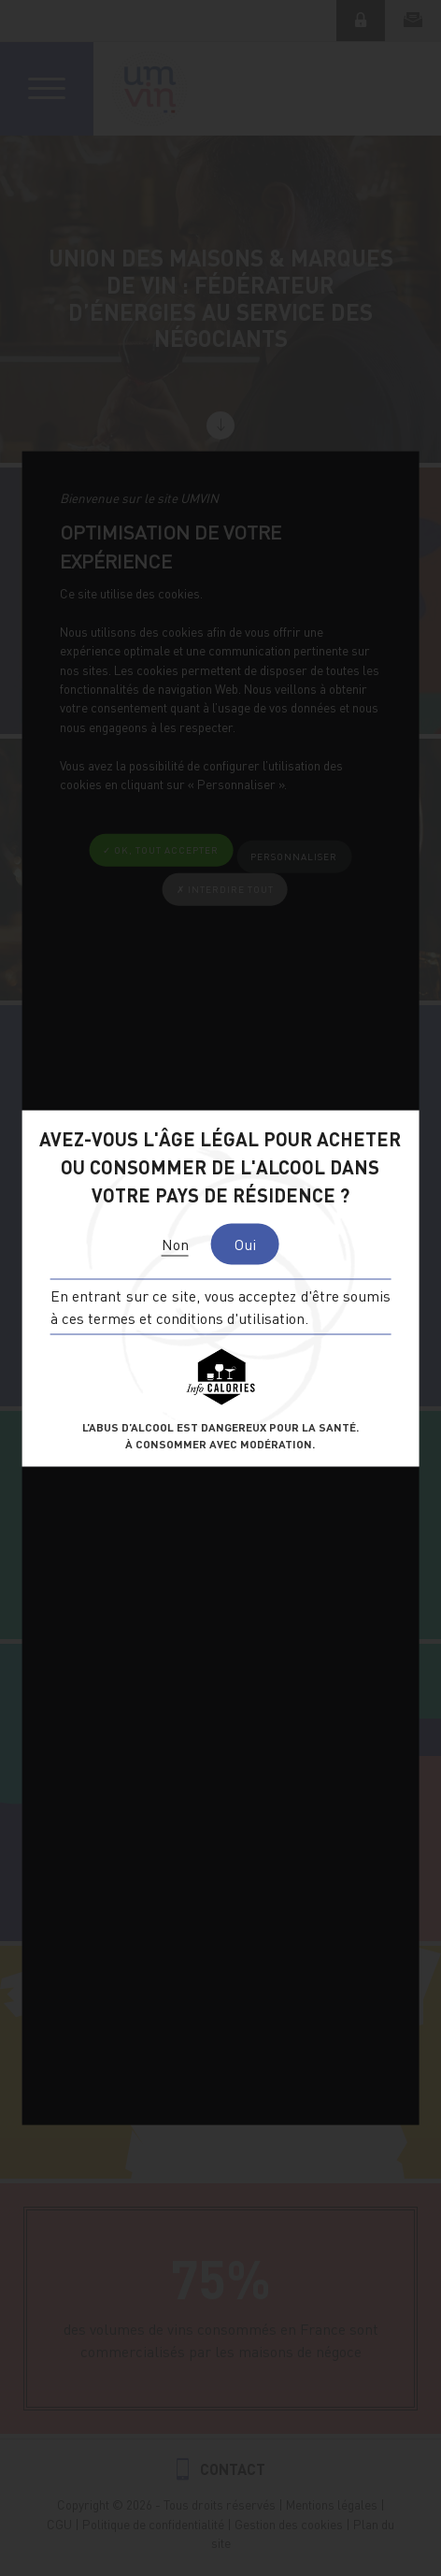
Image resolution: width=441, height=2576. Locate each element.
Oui (245, 1243)
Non (175, 1243)
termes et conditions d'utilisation (196, 1317)
